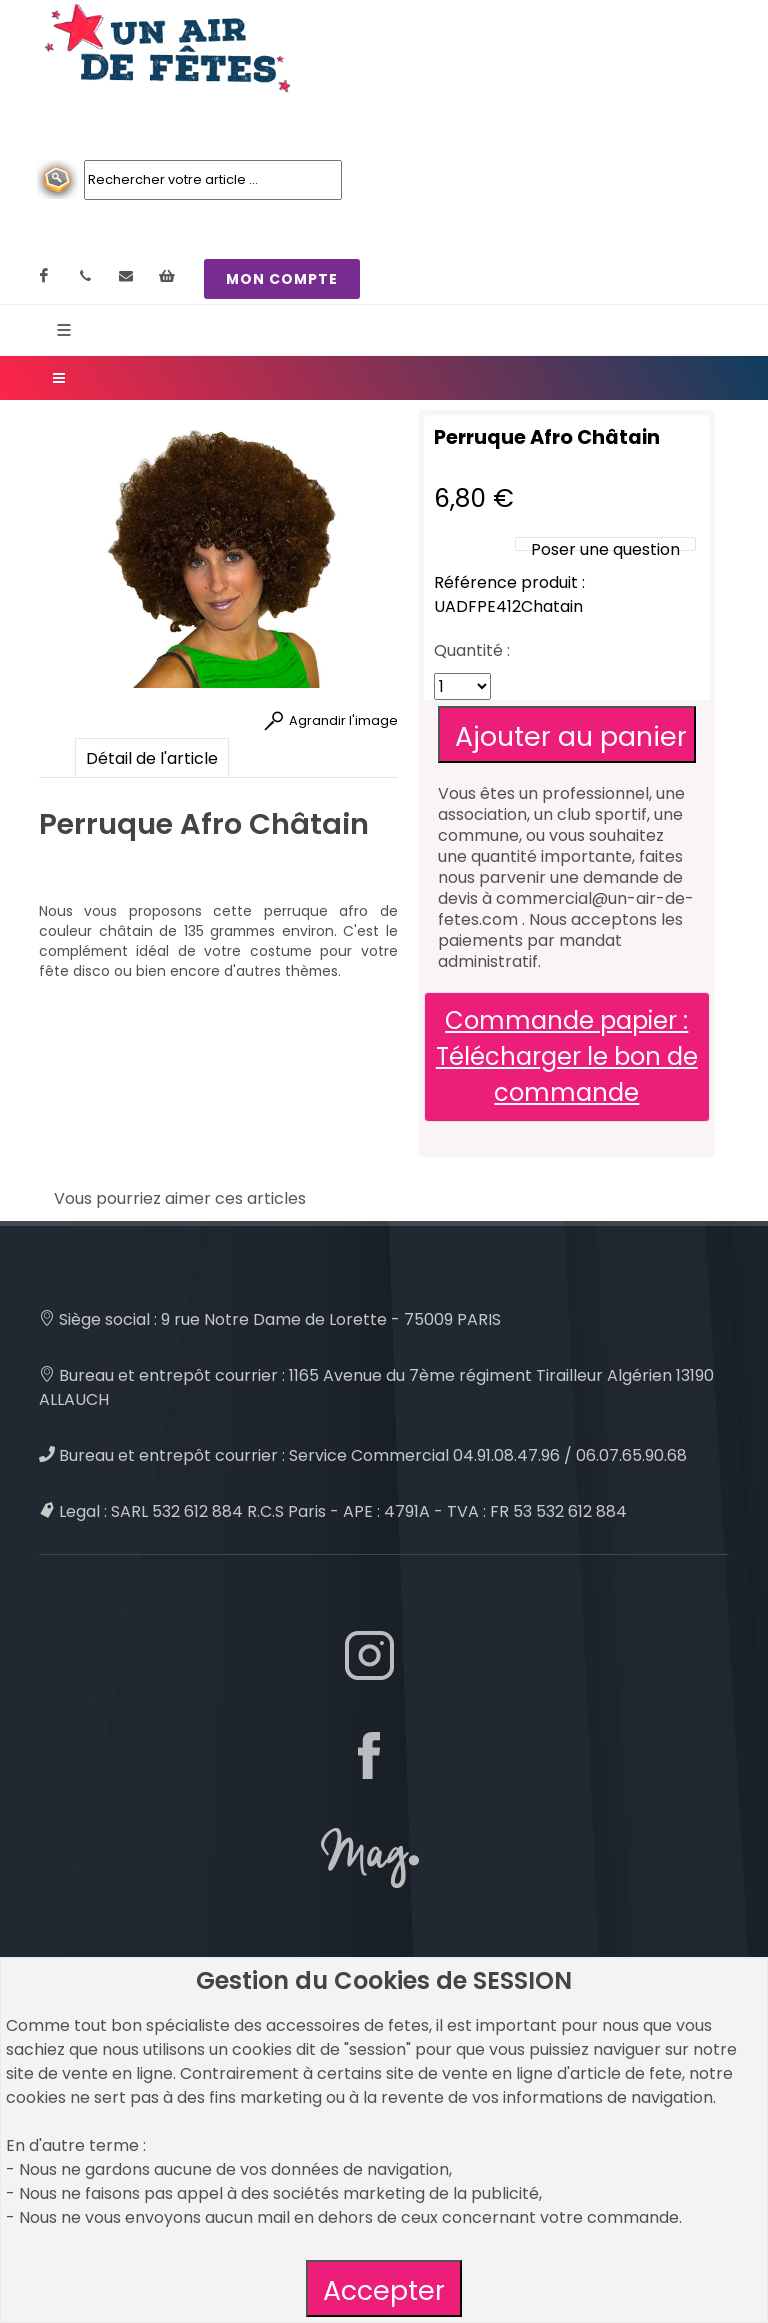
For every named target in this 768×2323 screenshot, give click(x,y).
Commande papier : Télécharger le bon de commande (567, 1056)
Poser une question (605, 549)
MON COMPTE (282, 279)
